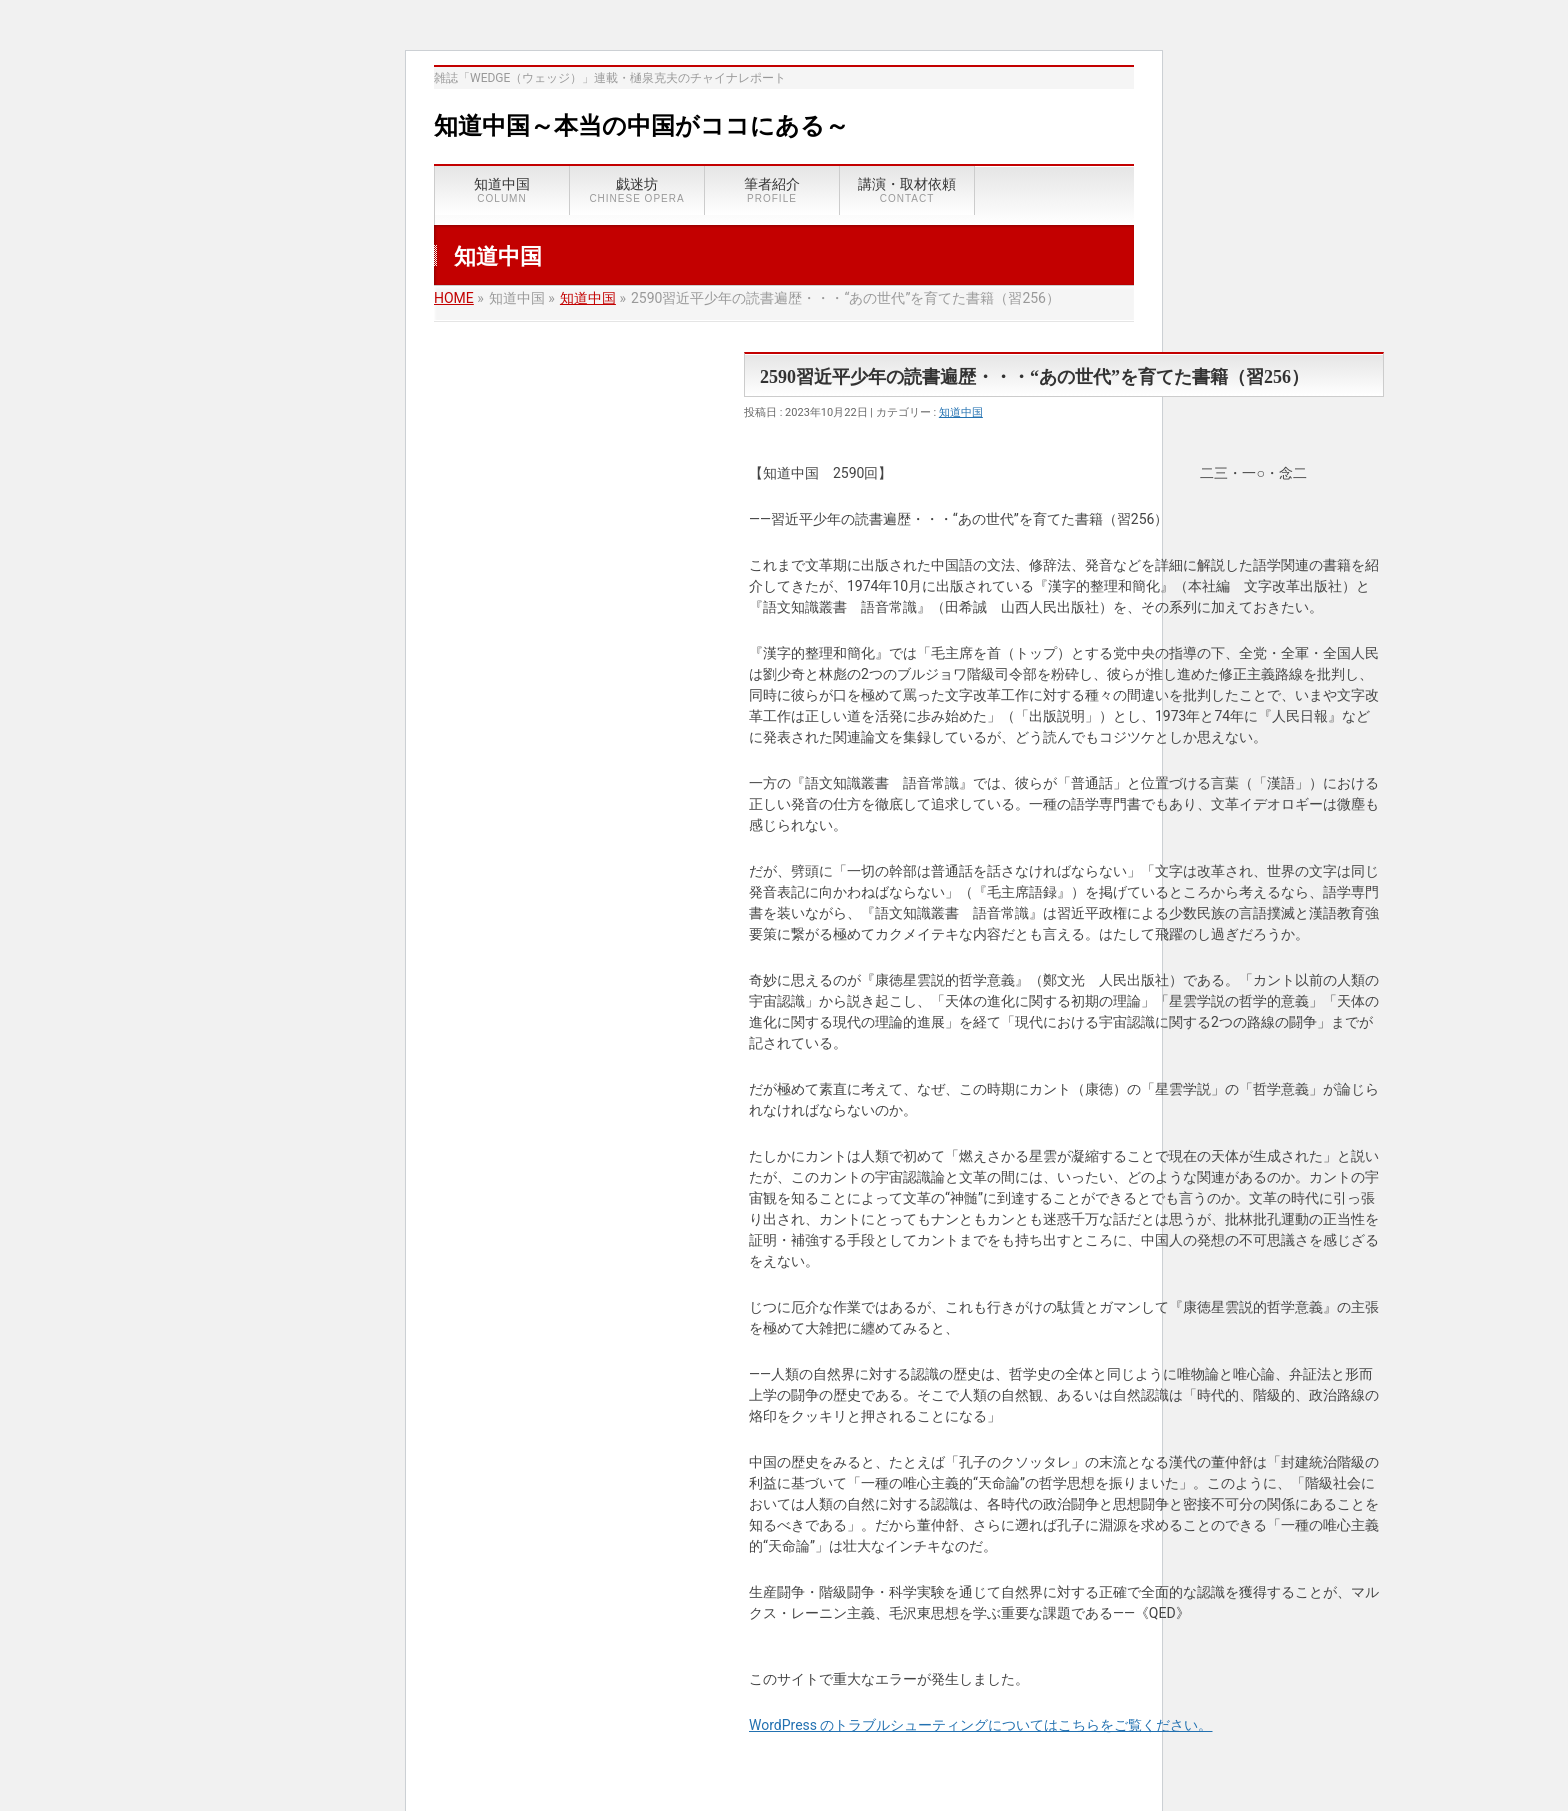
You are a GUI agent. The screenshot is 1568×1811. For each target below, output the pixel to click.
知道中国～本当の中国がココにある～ (641, 126)
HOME (454, 298)
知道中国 (588, 298)
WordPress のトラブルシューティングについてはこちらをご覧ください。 (981, 1725)
